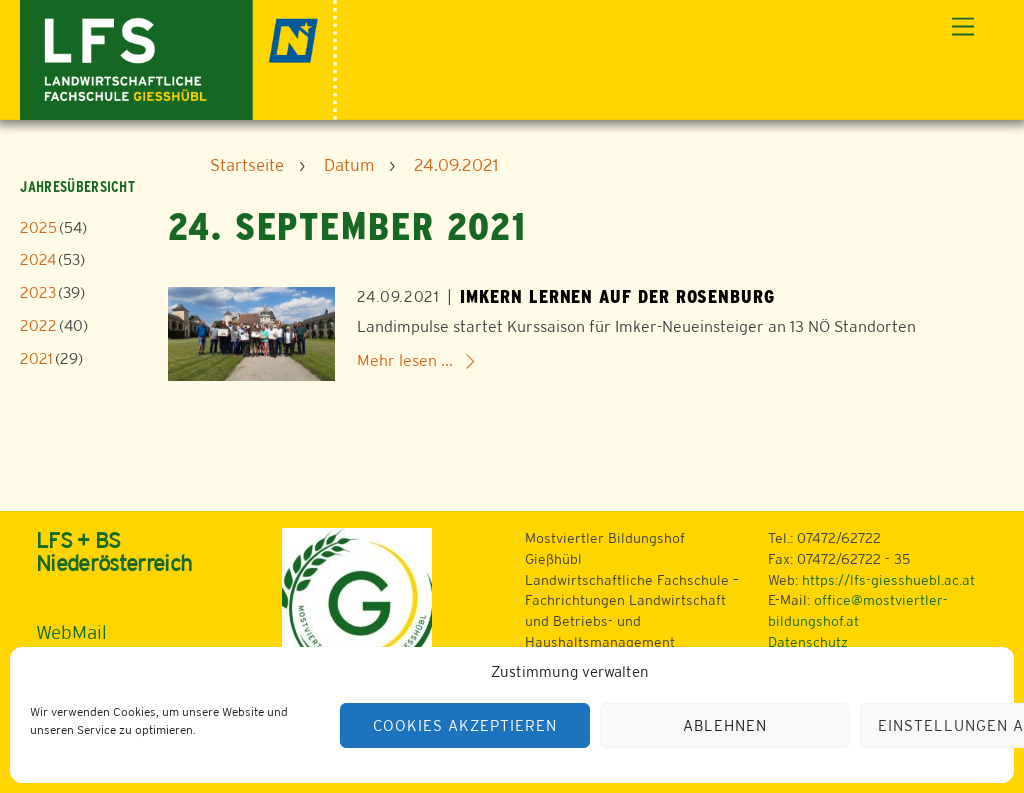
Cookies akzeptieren (465, 725)
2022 (38, 325)
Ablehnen (725, 725)
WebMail (71, 632)
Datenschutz (808, 642)
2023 (38, 292)
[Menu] (963, 27)
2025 (38, 227)
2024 (38, 259)
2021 (36, 358)
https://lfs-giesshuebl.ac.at (888, 580)
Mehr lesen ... (405, 360)
